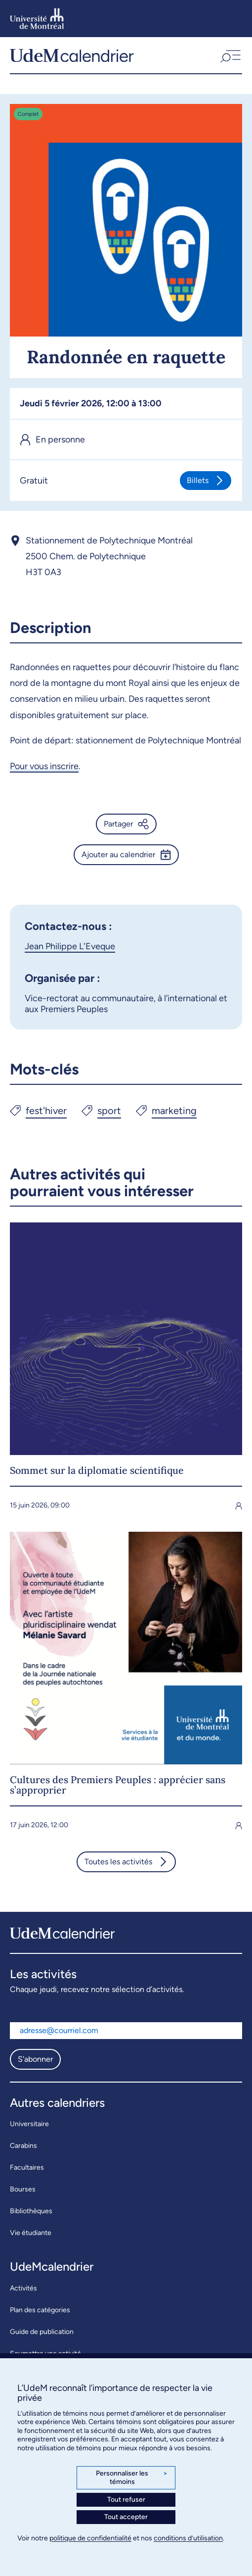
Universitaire (29, 2124)
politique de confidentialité (90, 2538)
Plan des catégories (40, 2310)
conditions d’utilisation (188, 2538)
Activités (23, 2288)
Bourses (23, 2189)
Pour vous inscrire (44, 766)
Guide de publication (42, 2332)
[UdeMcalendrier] (72, 55)
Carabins (23, 2145)
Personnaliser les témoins (132, 2477)
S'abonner (35, 2059)
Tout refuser (126, 2499)
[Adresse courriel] (126, 2030)
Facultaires (27, 2167)
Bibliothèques (31, 2211)
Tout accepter (126, 2517)
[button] (229, 55)
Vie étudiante (30, 2233)
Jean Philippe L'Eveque (70, 946)
